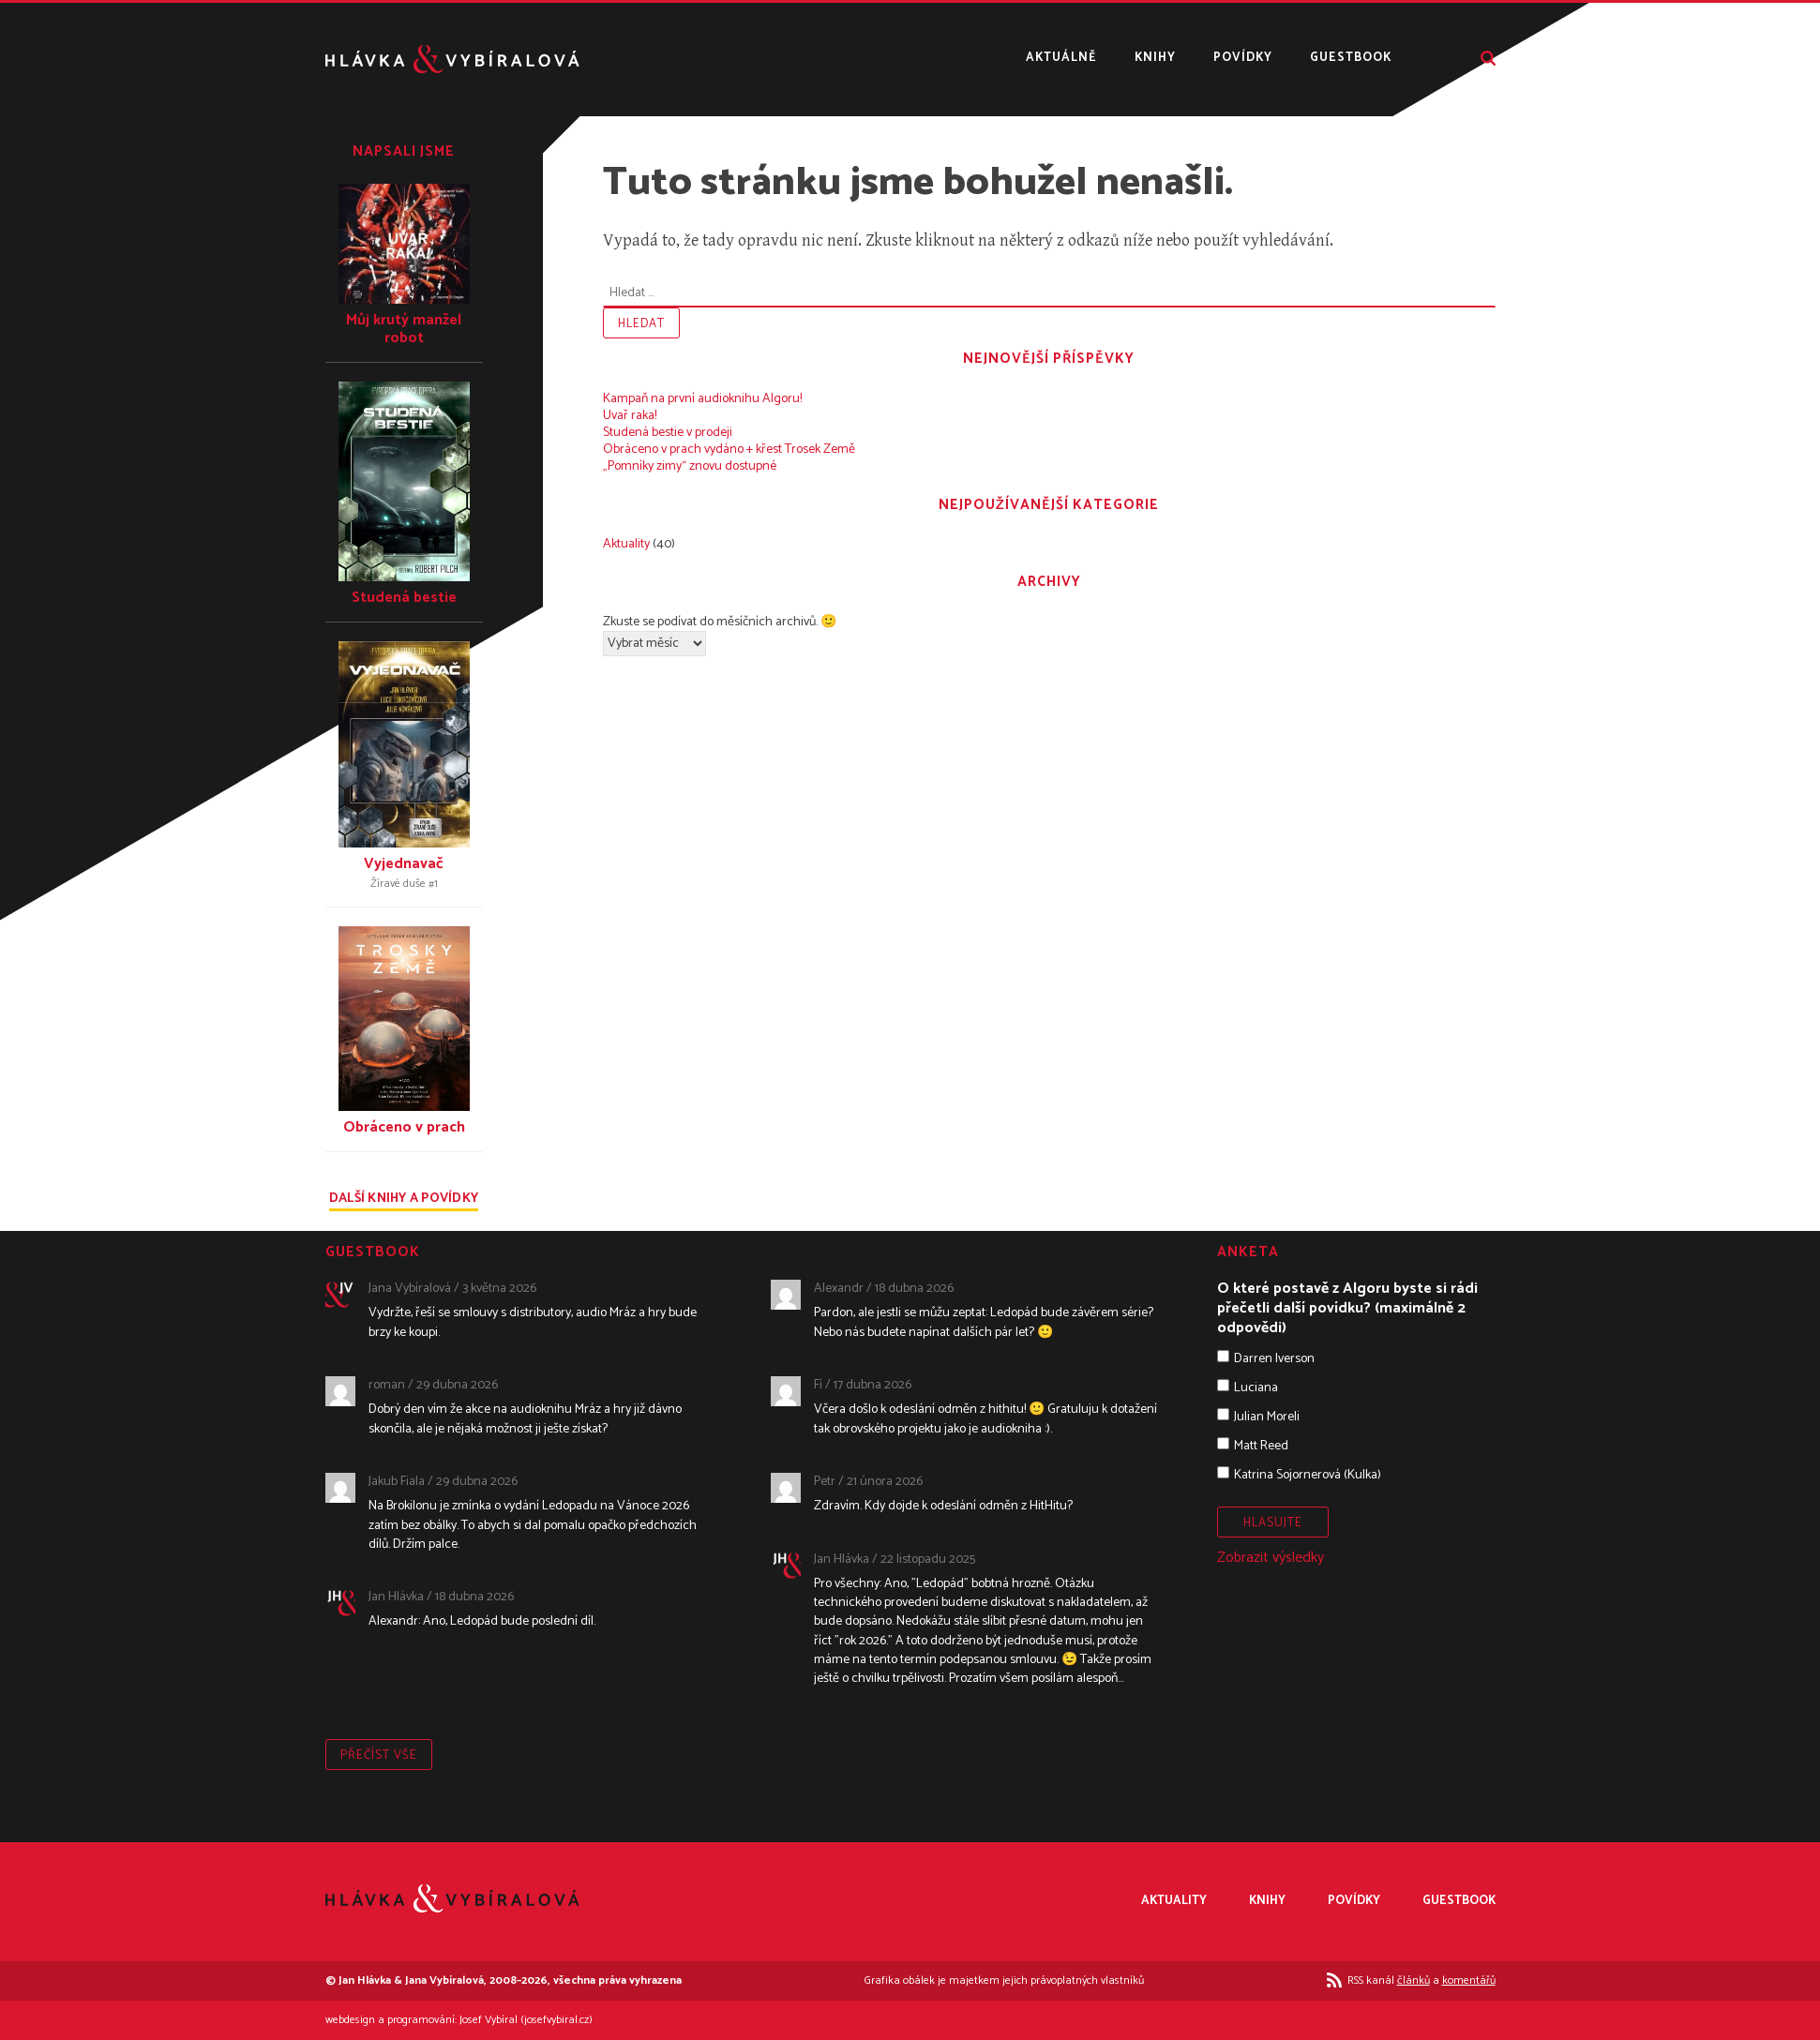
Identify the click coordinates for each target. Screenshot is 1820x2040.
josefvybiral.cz (556, 2020)
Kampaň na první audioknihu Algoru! (702, 399)
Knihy (1155, 59)
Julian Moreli (1267, 1417)
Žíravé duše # (404, 883)
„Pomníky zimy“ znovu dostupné (689, 466)
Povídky (1242, 59)
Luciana (1256, 1388)
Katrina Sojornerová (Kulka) (1307, 1475)
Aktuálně (1061, 59)
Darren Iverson (1274, 1359)
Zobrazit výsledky (1270, 1557)
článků (1413, 1980)
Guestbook (1350, 59)
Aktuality (626, 544)
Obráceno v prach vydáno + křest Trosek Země (729, 449)
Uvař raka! (629, 416)
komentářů (1469, 1980)
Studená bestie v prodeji (667, 432)
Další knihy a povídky (403, 1200)
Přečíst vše (378, 1755)
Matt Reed (1261, 1446)
